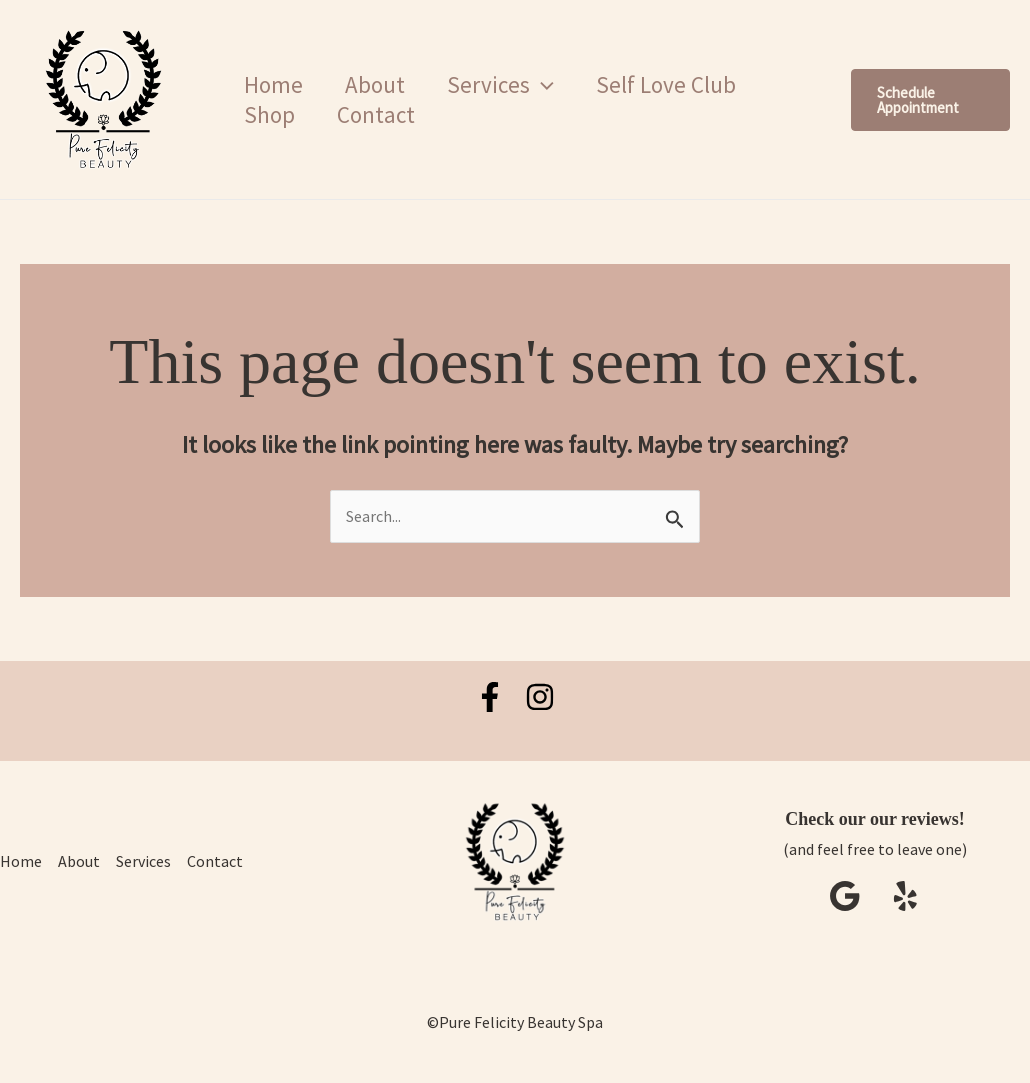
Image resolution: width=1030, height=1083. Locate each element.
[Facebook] (490, 697)
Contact (382, 114)
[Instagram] (540, 697)
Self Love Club (680, 84)
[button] (552, 85)
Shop (271, 114)
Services (510, 85)
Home (275, 84)
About (381, 84)
